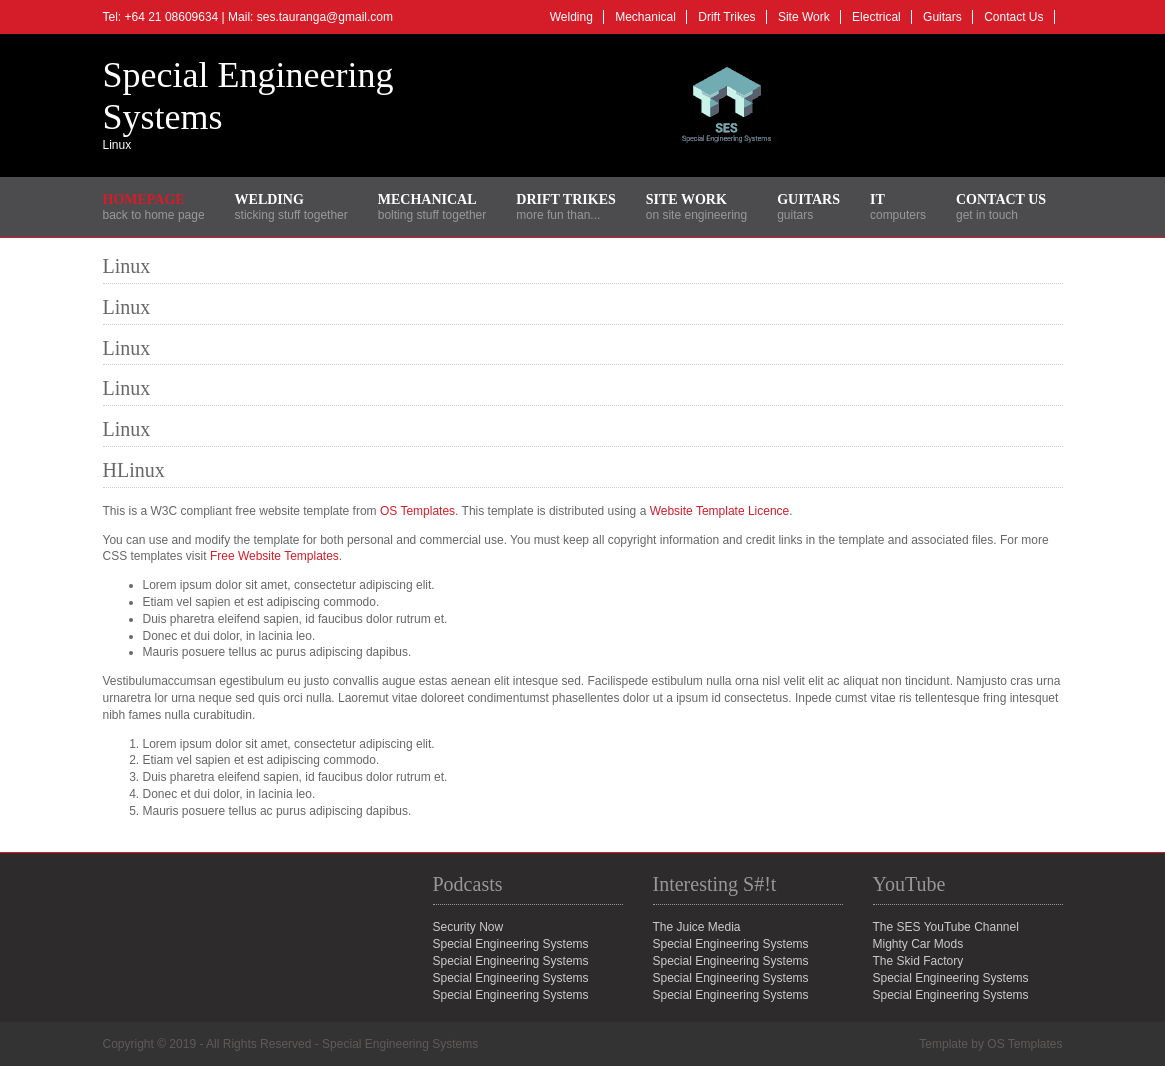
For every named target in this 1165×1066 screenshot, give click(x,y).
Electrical (876, 17)
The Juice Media (697, 927)
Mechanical (645, 17)
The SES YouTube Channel (946, 927)
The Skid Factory (918, 961)
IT (877, 199)
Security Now (468, 927)
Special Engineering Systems (951, 978)
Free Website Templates (274, 556)
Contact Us (1013, 17)
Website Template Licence (720, 511)
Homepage (144, 199)
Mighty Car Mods (918, 944)
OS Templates (417, 511)
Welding (571, 17)
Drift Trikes (726, 17)
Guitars (942, 17)
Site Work (804, 17)
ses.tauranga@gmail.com (325, 17)
